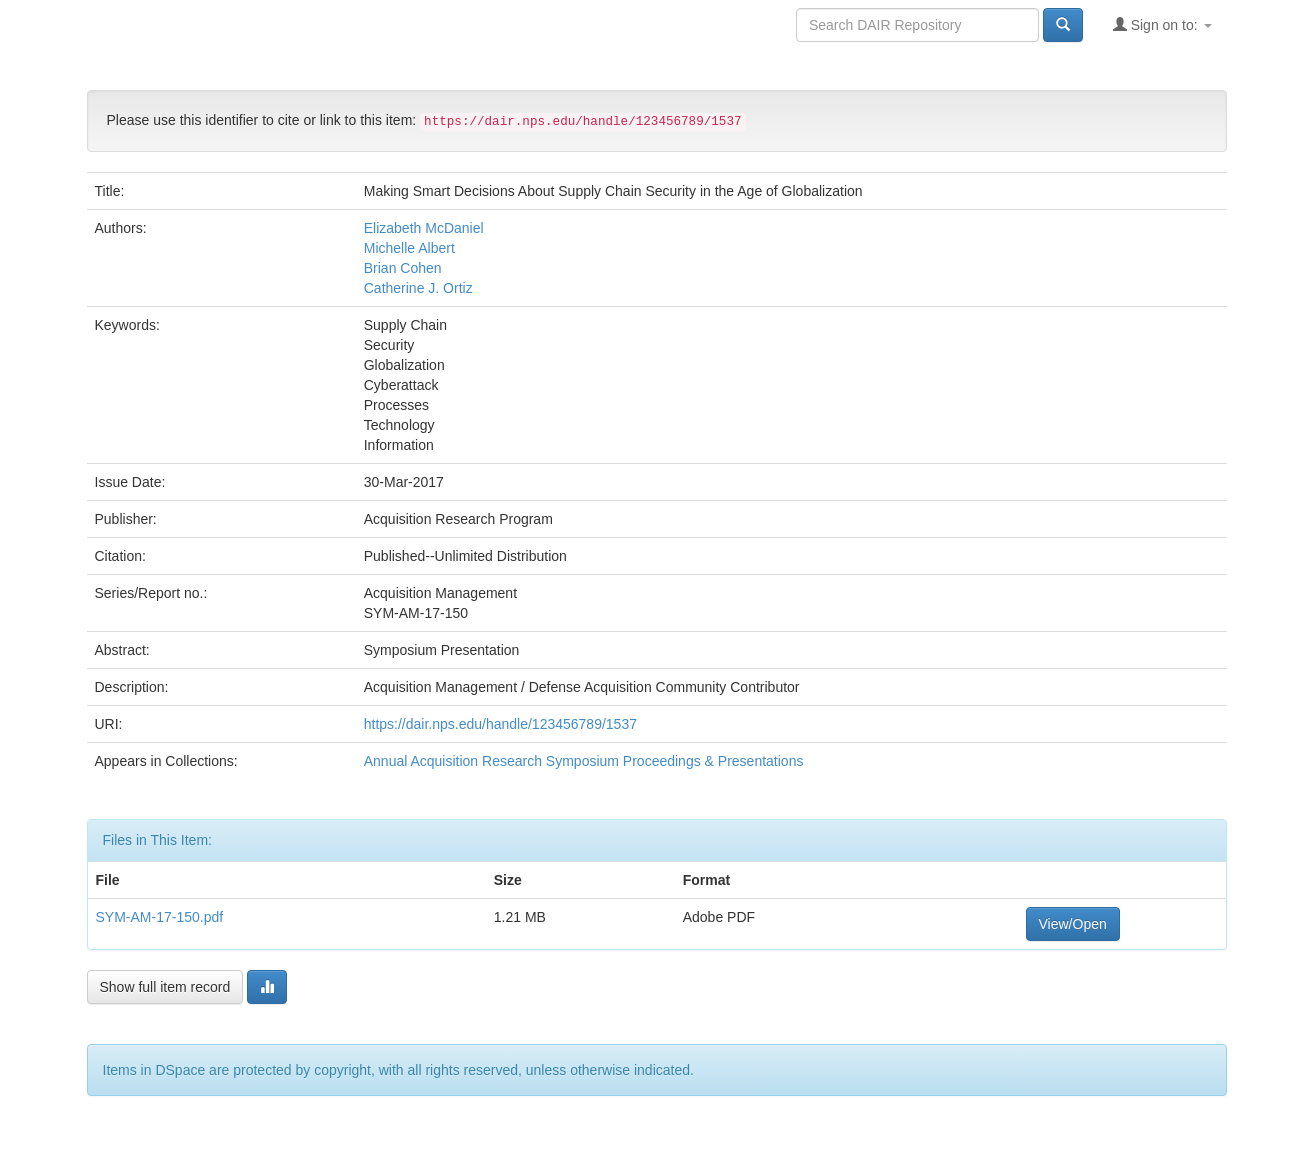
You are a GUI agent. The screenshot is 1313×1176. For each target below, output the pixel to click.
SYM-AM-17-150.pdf (160, 917)
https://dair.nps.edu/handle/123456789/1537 (500, 724)
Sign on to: (1162, 24)
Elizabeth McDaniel (424, 228)
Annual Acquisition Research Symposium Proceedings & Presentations (584, 761)
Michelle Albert (409, 248)
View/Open (1073, 924)
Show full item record (165, 987)
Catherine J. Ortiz (418, 288)
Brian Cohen (403, 268)
